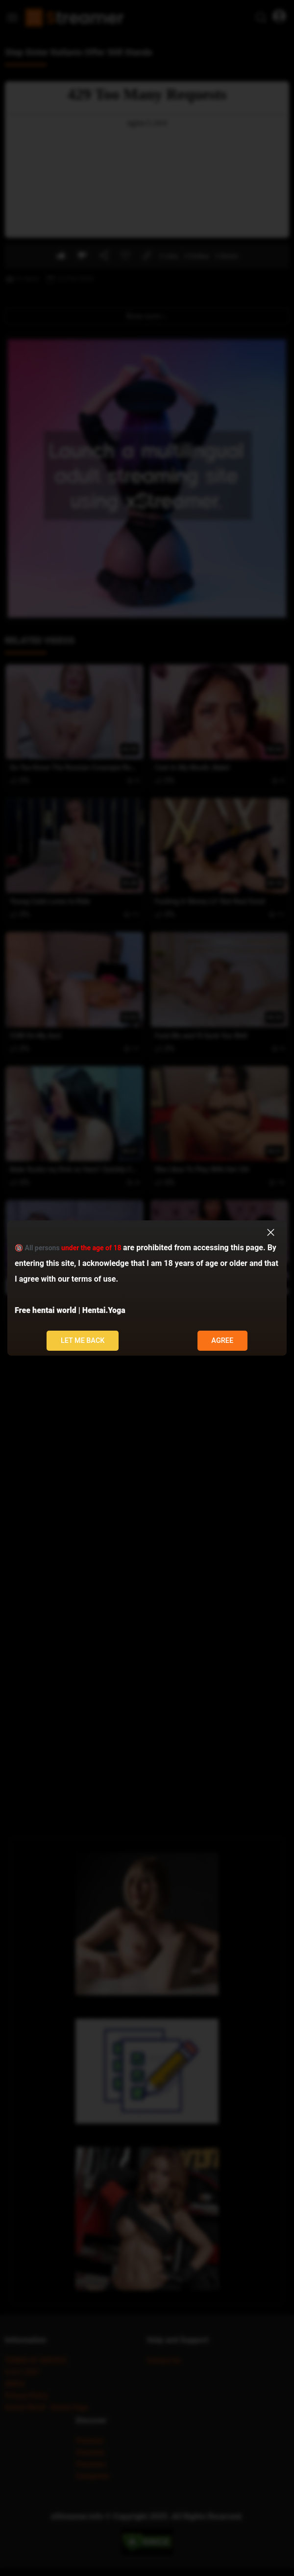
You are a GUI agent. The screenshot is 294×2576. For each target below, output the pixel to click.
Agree (222, 1341)
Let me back (83, 1341)
